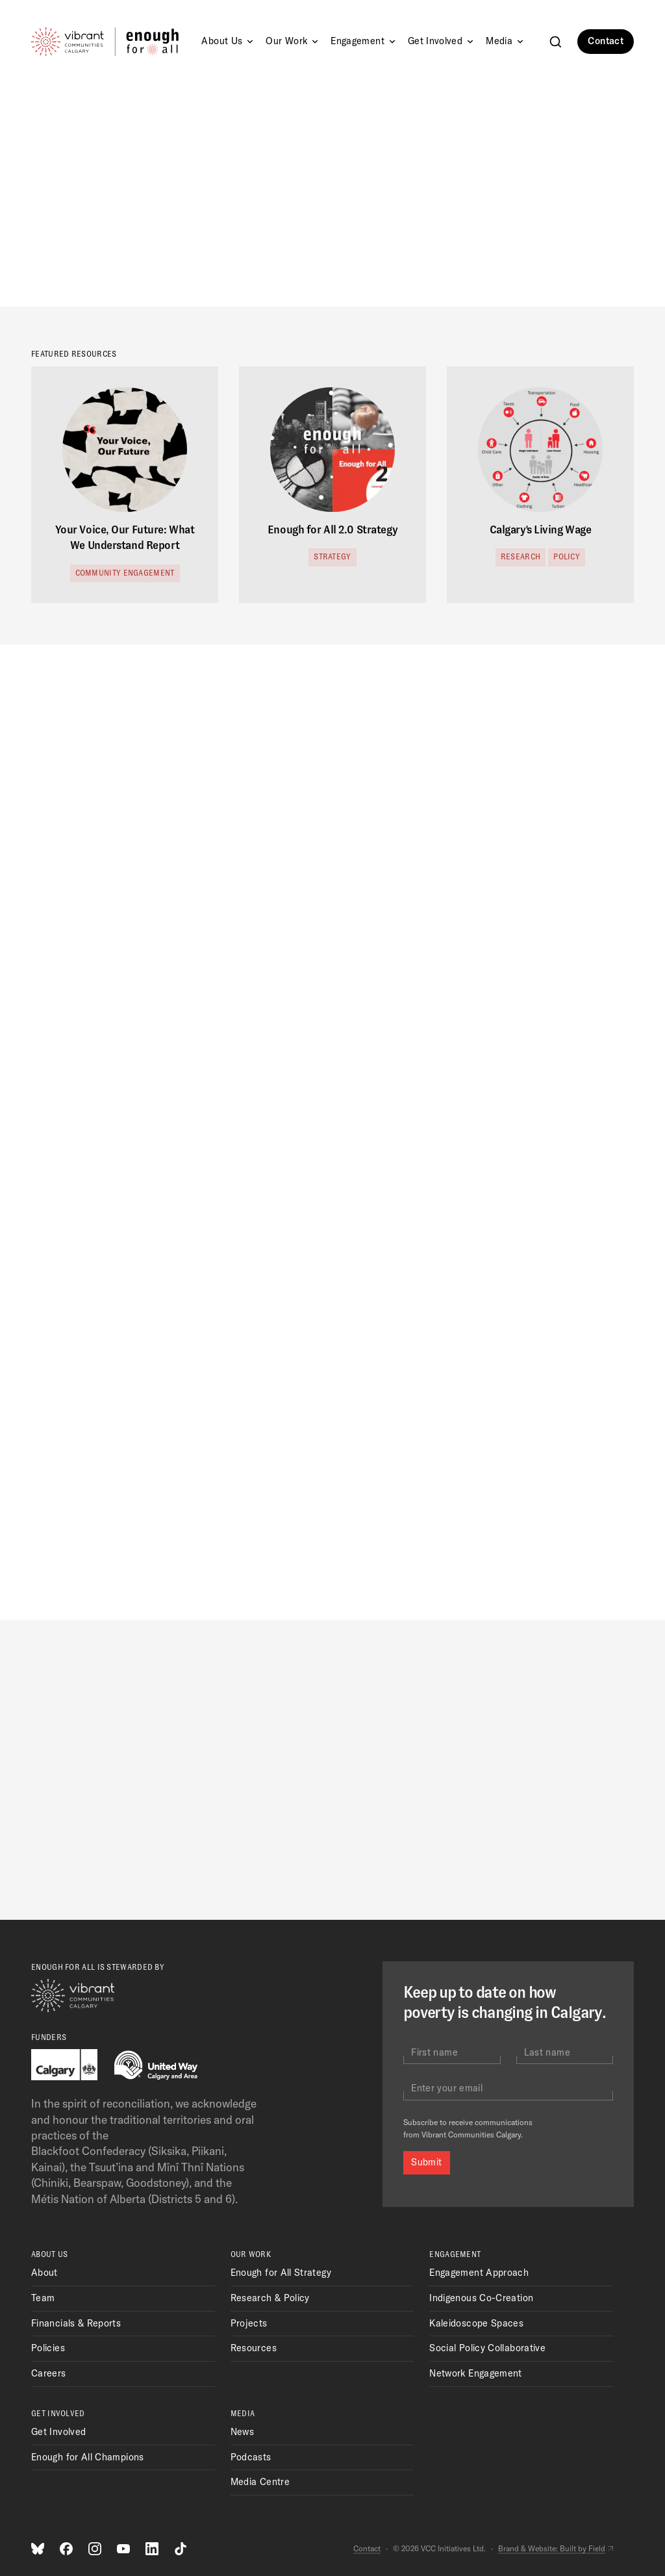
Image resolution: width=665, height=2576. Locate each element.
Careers (48, 2373)
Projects (249, 2323)
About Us (228, 41)
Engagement (364, 41)
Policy (566, 556)
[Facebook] (66, 2548)
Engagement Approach (479, 2272)
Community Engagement (125, 573)
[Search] (555, 42)
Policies (48, 2348)
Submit (426, 2162)
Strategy (332, 556)
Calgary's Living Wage (541, 530)
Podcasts (251, 2457)
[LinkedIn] (151, 2548)
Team (43, 2298)
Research (520, 556)
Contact (605, 41)
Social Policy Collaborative (487, 2348)
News (242, 2432)
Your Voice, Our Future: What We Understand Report (125, 538)
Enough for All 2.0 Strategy (332, 530)
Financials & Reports (76, 2323)
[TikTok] (180, 2548)
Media (505, 41)
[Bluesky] (37, 2548)
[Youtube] (123, 2548)
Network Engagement (475, 2373)
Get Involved (441, 41)
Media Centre (260, 2482)
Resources (254, 2348)
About (44, 2272)
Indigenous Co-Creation (481, 2298)
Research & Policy (270, 2298)
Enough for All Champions (87, 2457)
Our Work (293, 41)
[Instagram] (94, 2548)
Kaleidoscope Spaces (476, 2323)
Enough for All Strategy (281, 2272)
